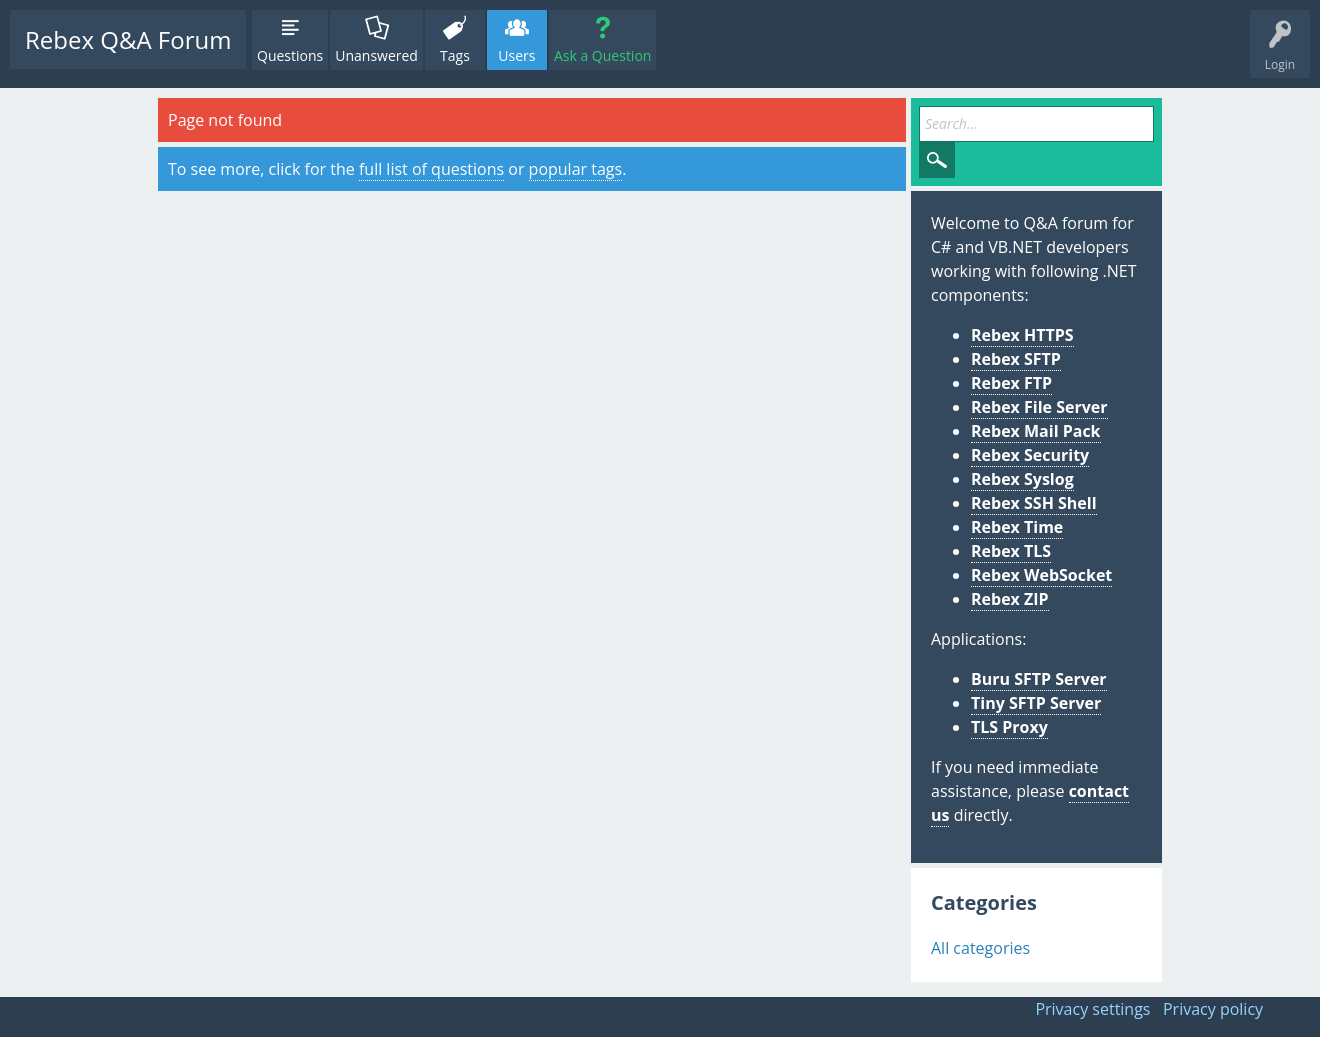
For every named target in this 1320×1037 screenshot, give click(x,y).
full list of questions (431, 169)
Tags (455, 55)
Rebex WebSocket (1041, 575)
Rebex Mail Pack (1036, 431)
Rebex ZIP (1010, 599)
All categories (980, 948)
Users (516, 55)
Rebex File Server (1039, 407)
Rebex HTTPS (1022, 335)
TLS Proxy (1009, 727)
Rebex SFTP (1016, 359)
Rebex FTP (1011, 383)
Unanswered (376, 55)
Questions (290, 55)
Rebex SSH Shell (1034, 503)
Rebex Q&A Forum (128, 39)
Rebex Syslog (1022, 479)
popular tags (576, 169)
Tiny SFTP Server (1036, 703)
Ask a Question (602, 55)
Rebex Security (1030, 455)
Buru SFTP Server (1039, 679)
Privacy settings (1092, 1009)
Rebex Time (1017, 527)
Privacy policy (1213, 1009)
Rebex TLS (1011, 551)
